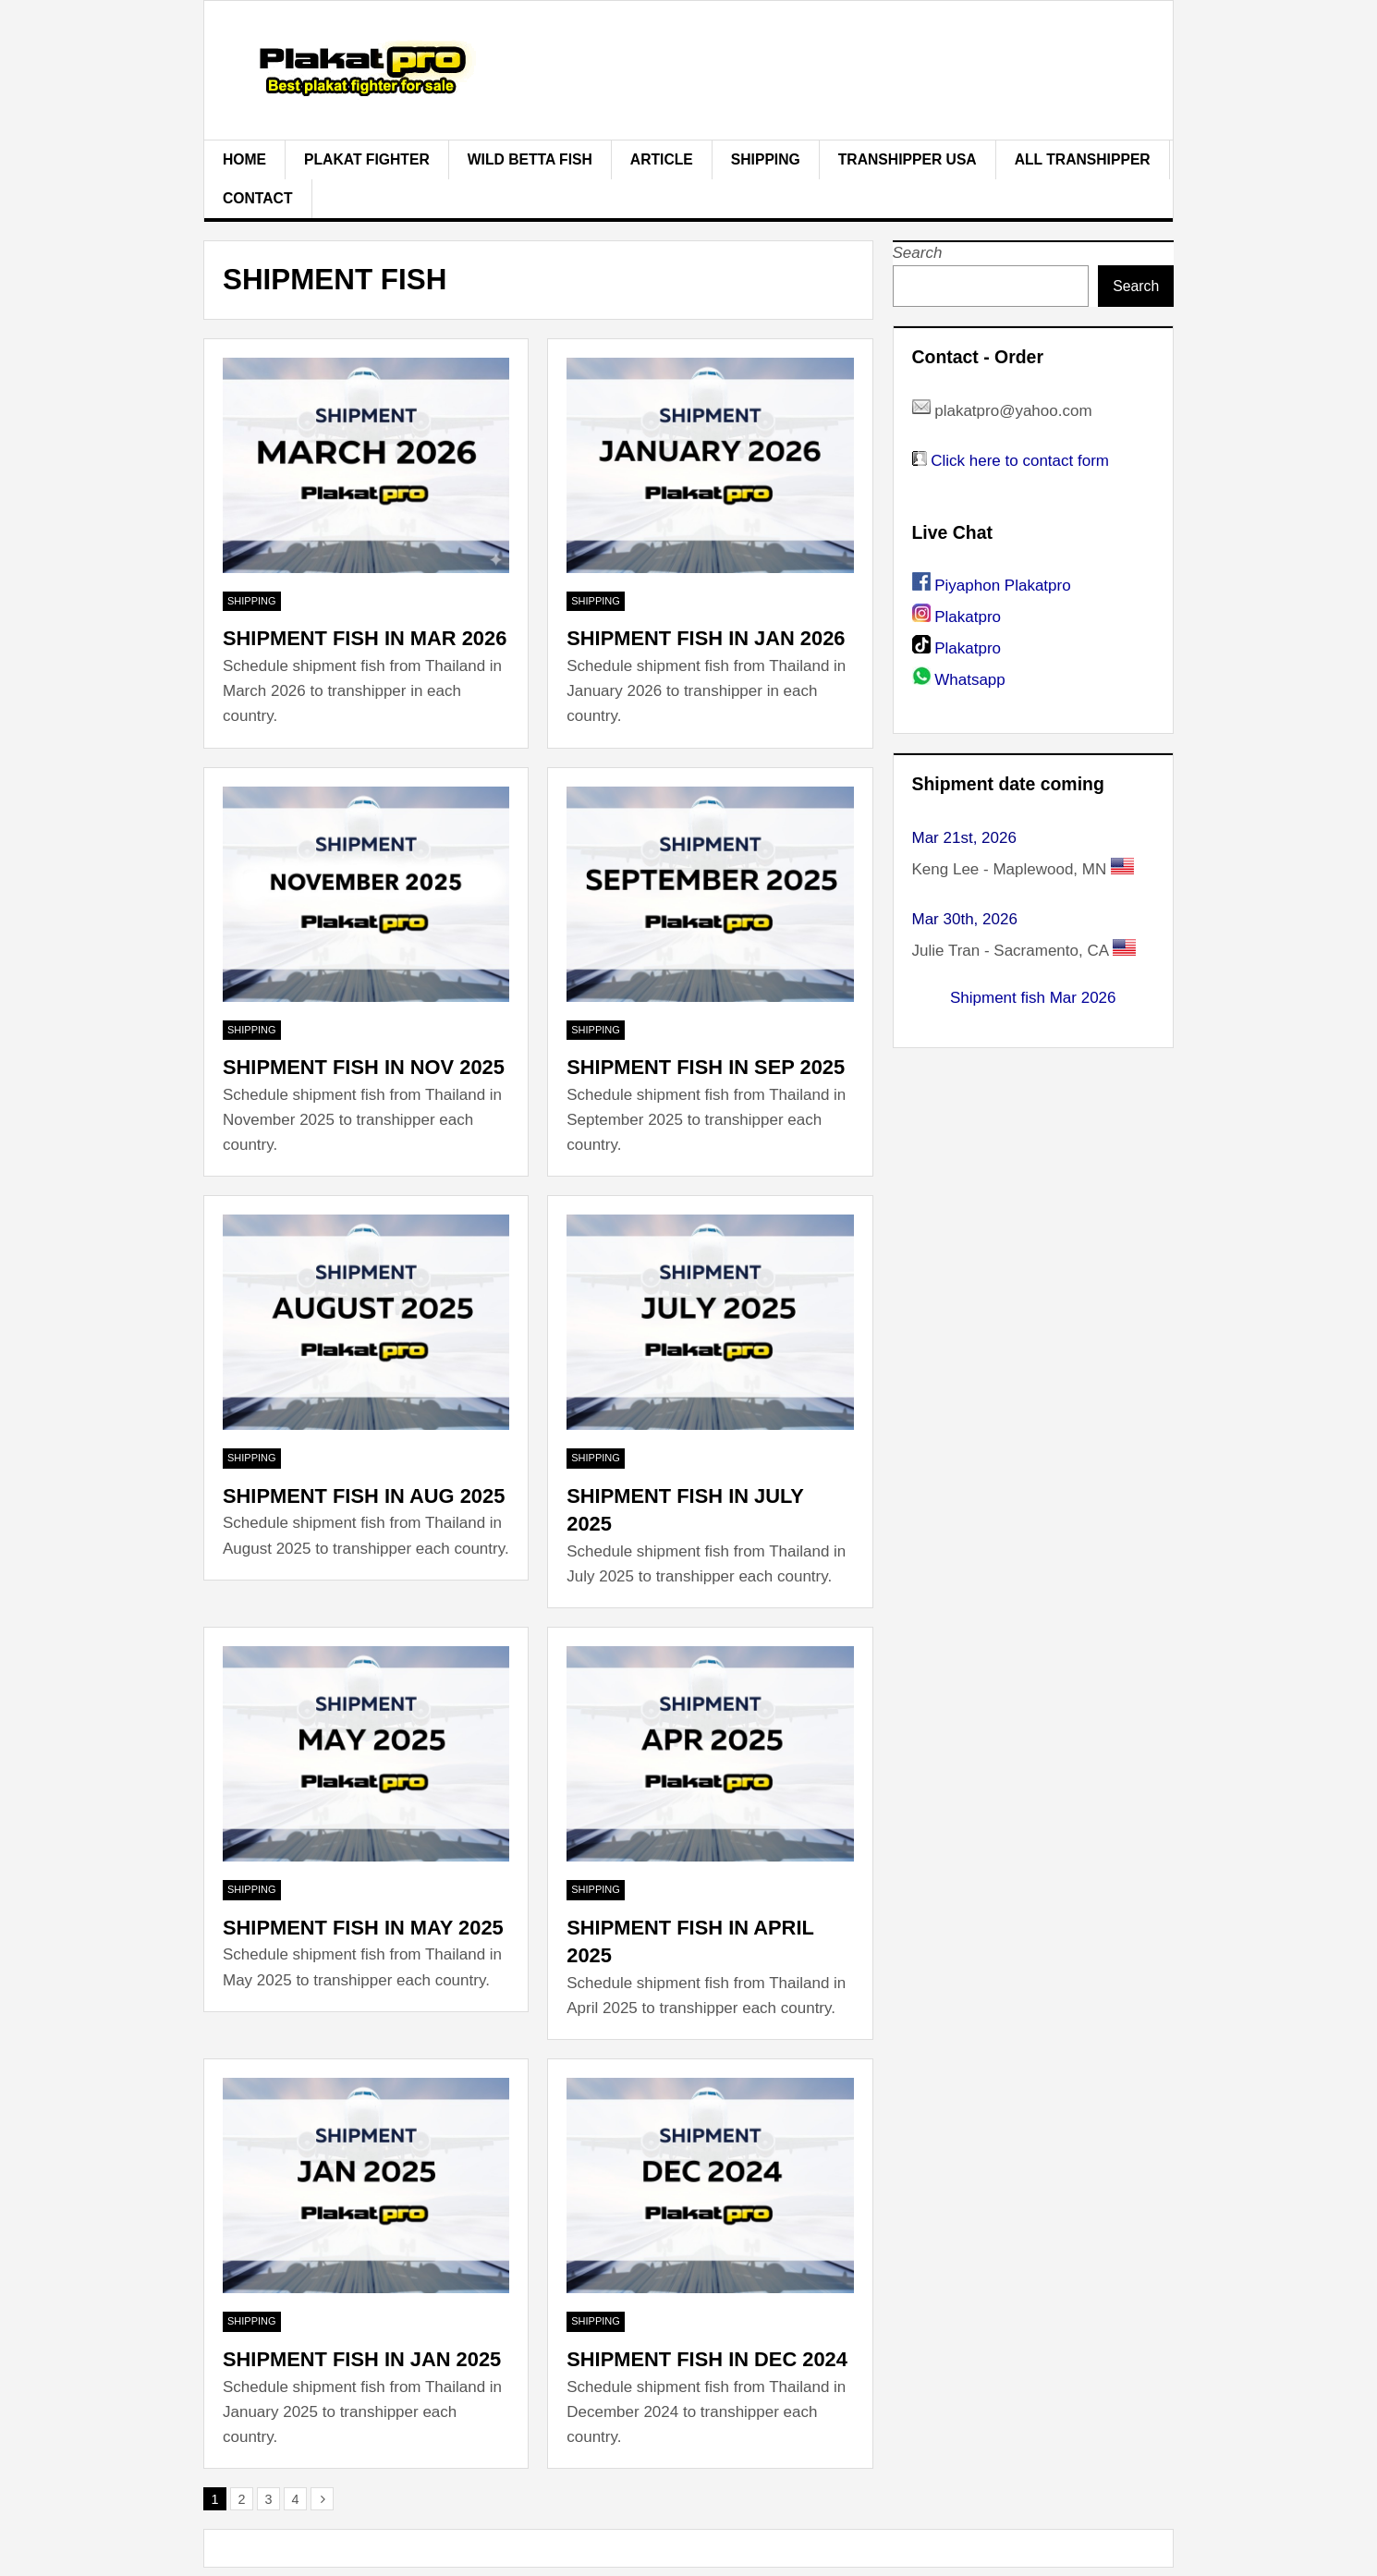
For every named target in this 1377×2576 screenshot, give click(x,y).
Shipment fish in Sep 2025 (706, 1067)
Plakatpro (967, 617)
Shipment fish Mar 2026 (1033, 998)
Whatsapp (969, 680)
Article (661, 159)
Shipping (765, 159)
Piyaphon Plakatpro (1002, 585)
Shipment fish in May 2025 (363, 1927)
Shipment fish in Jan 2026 (706, 638)
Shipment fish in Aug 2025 (364, 1496)
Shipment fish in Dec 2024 (707, 2359)
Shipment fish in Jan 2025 (362, 2359)
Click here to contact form (1020, 461)
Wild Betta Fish (530, 159)
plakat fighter (367, 159)
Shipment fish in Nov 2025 (364, 1067)
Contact (258, 198)
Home (244, 159)
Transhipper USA (907, 159)
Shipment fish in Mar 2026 (364, 638)
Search (918, 253)
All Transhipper (1083, 159)
